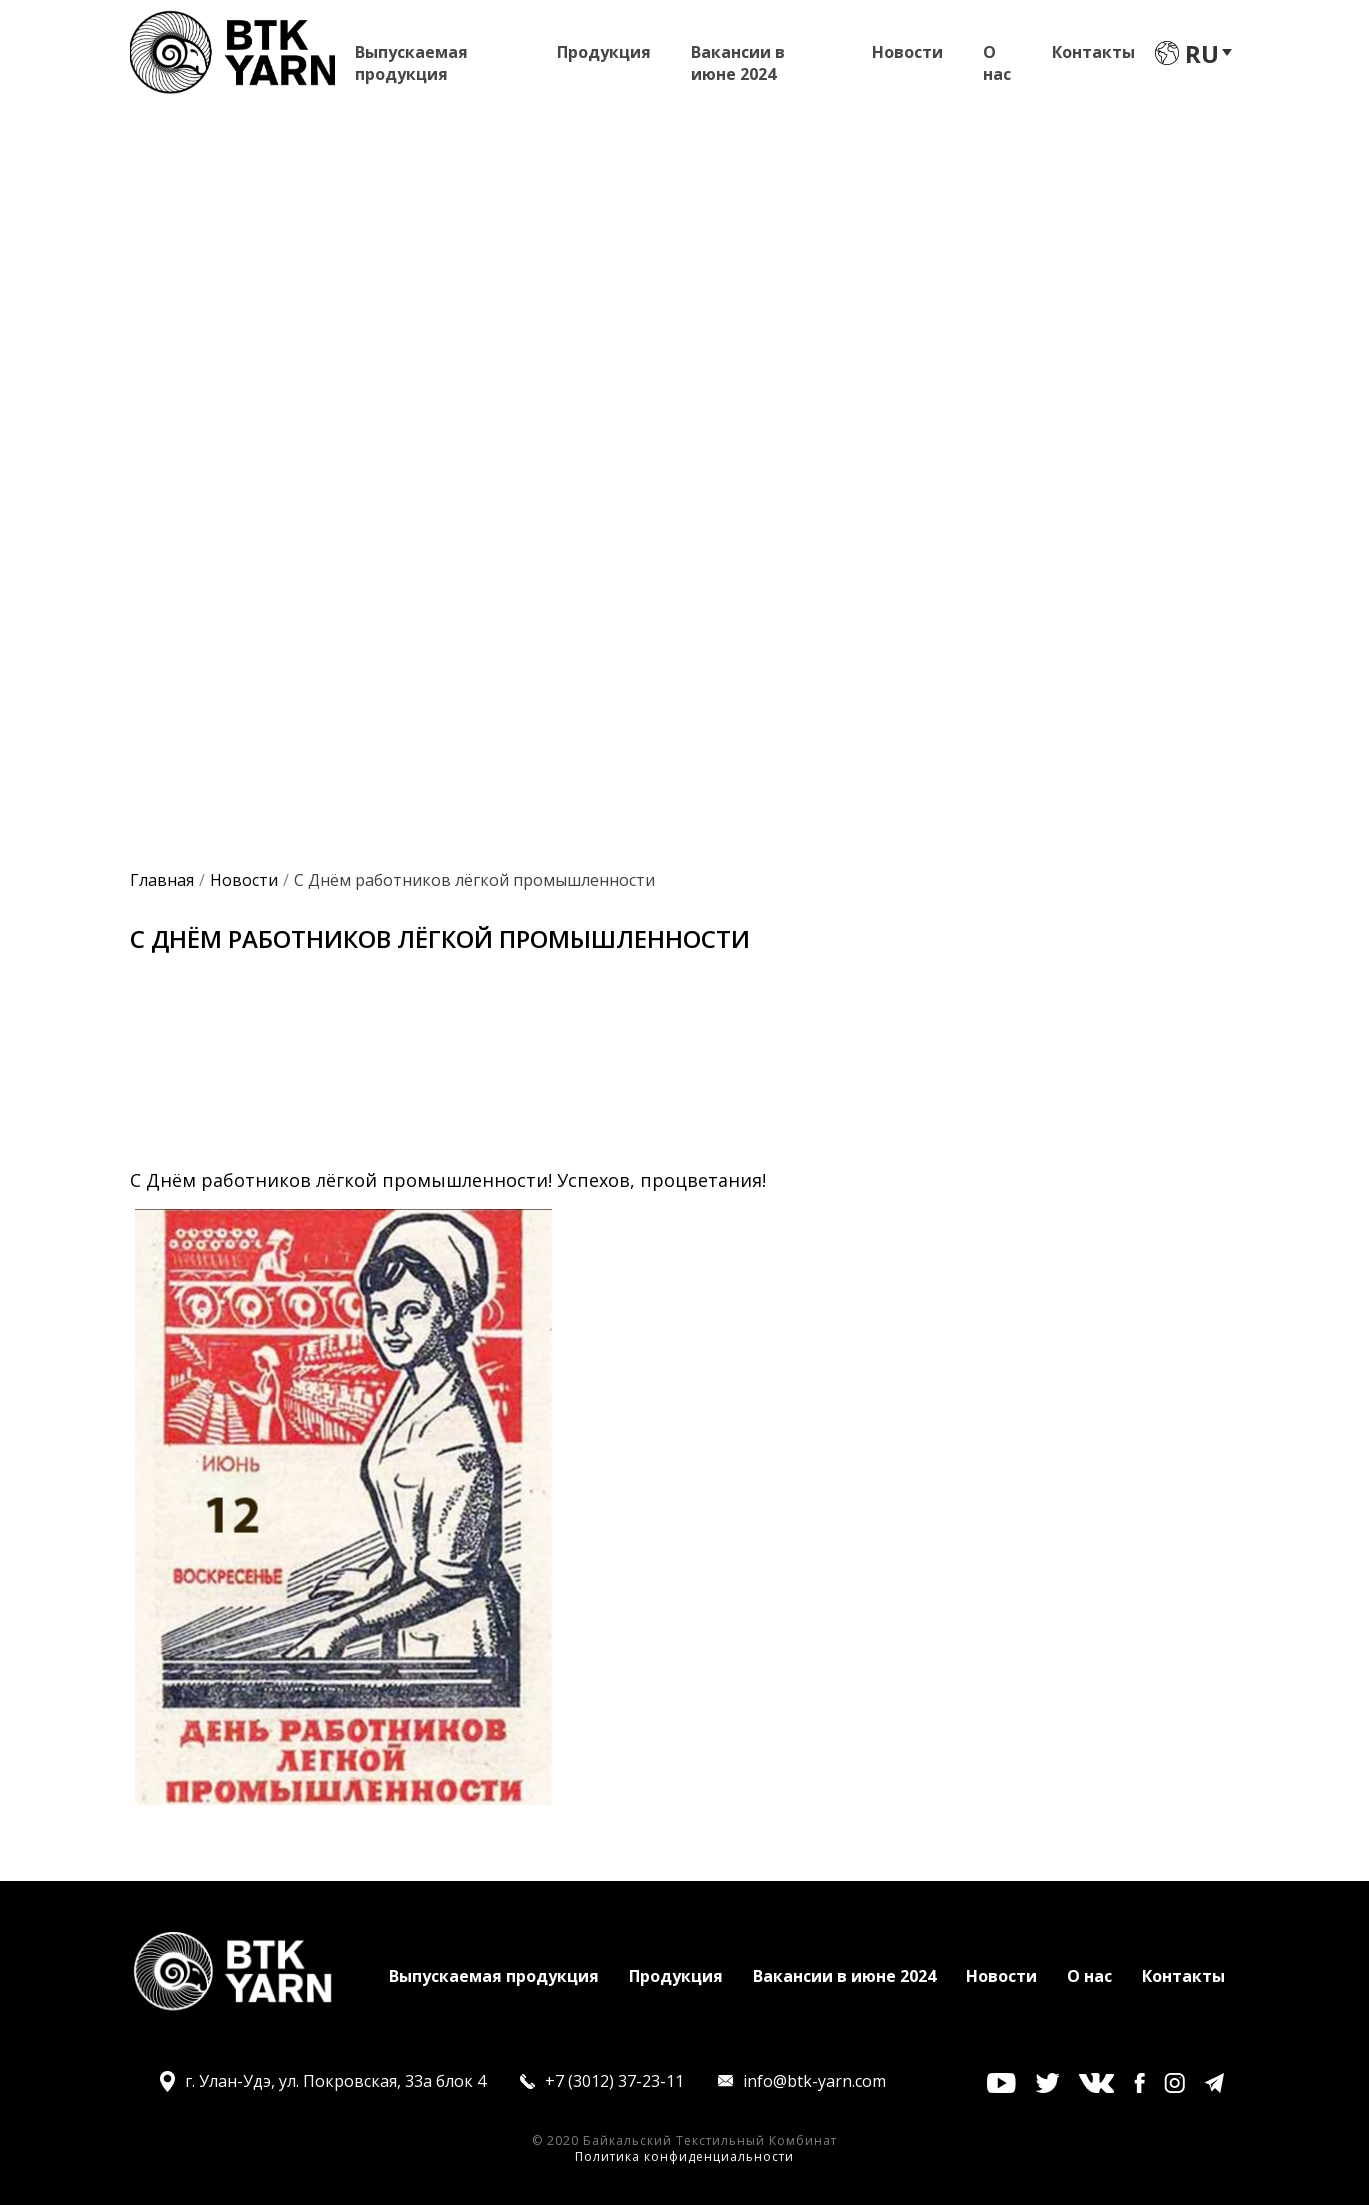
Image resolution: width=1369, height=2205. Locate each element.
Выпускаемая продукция (411, 57)
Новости (907, 52)
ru (1202, 53)
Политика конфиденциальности (684, 2156)
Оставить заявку (660, 600)
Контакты (1093, 52)
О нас (997, 57)
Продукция (604, 52)
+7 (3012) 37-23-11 (614, 2081)
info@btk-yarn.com (814, 2081)
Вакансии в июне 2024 (738, 57)
